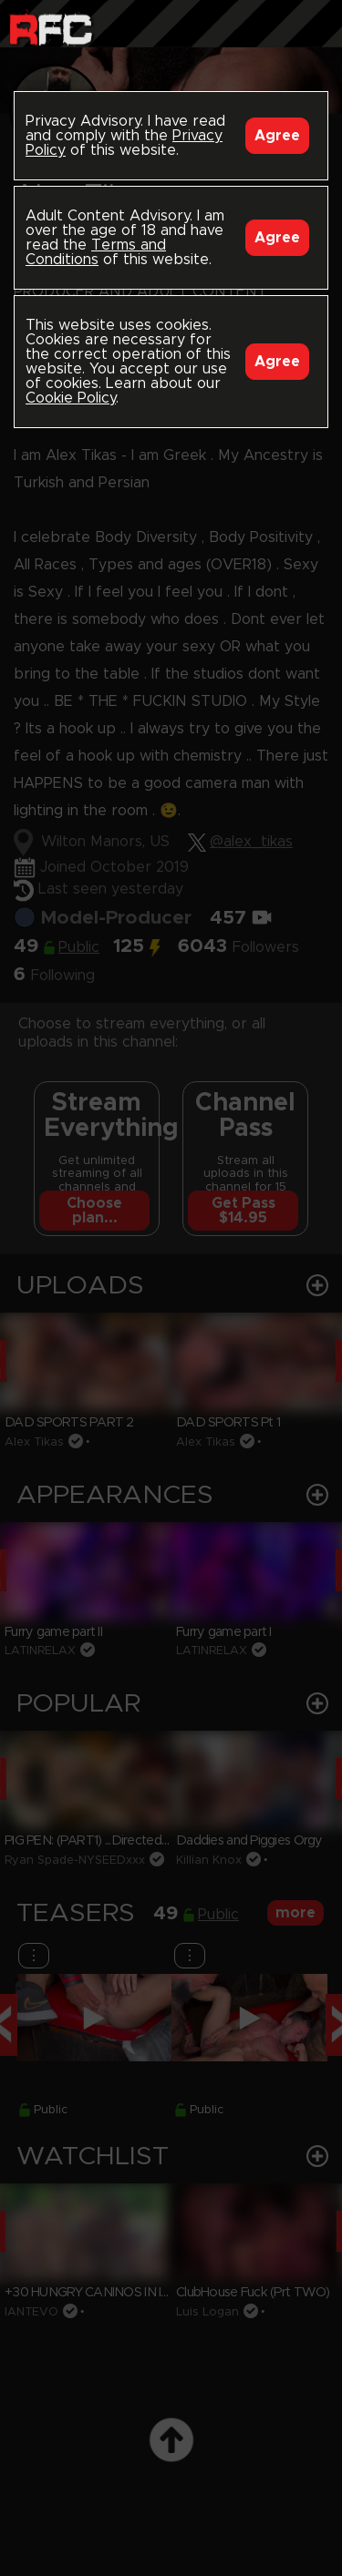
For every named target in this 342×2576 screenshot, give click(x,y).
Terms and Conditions (96, 252)
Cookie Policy (71, 398)
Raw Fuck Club (50, 27)
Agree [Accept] (277, 135)
